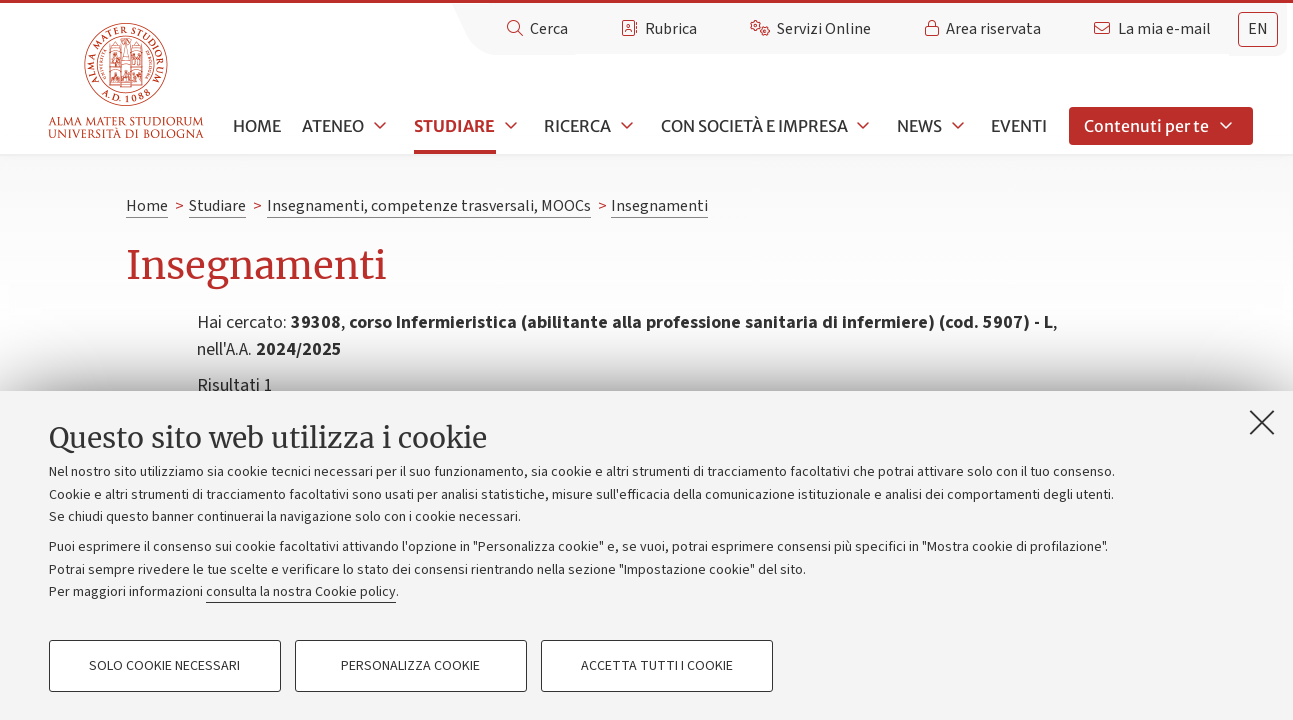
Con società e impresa (754, 126)
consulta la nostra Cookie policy (301, 592)
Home (257, 126)
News (919, 126)
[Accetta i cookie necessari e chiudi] (1262, 422)
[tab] (1258, 29)
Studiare (454, 126)
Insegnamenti (659, 206)
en (1258, 29)
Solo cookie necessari (164, 666)
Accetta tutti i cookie (657, 666)
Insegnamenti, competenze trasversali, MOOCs (429, 206)
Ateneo (333, 126)
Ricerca (577, 126)
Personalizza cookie (410, 666)
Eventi (1019, 126)
